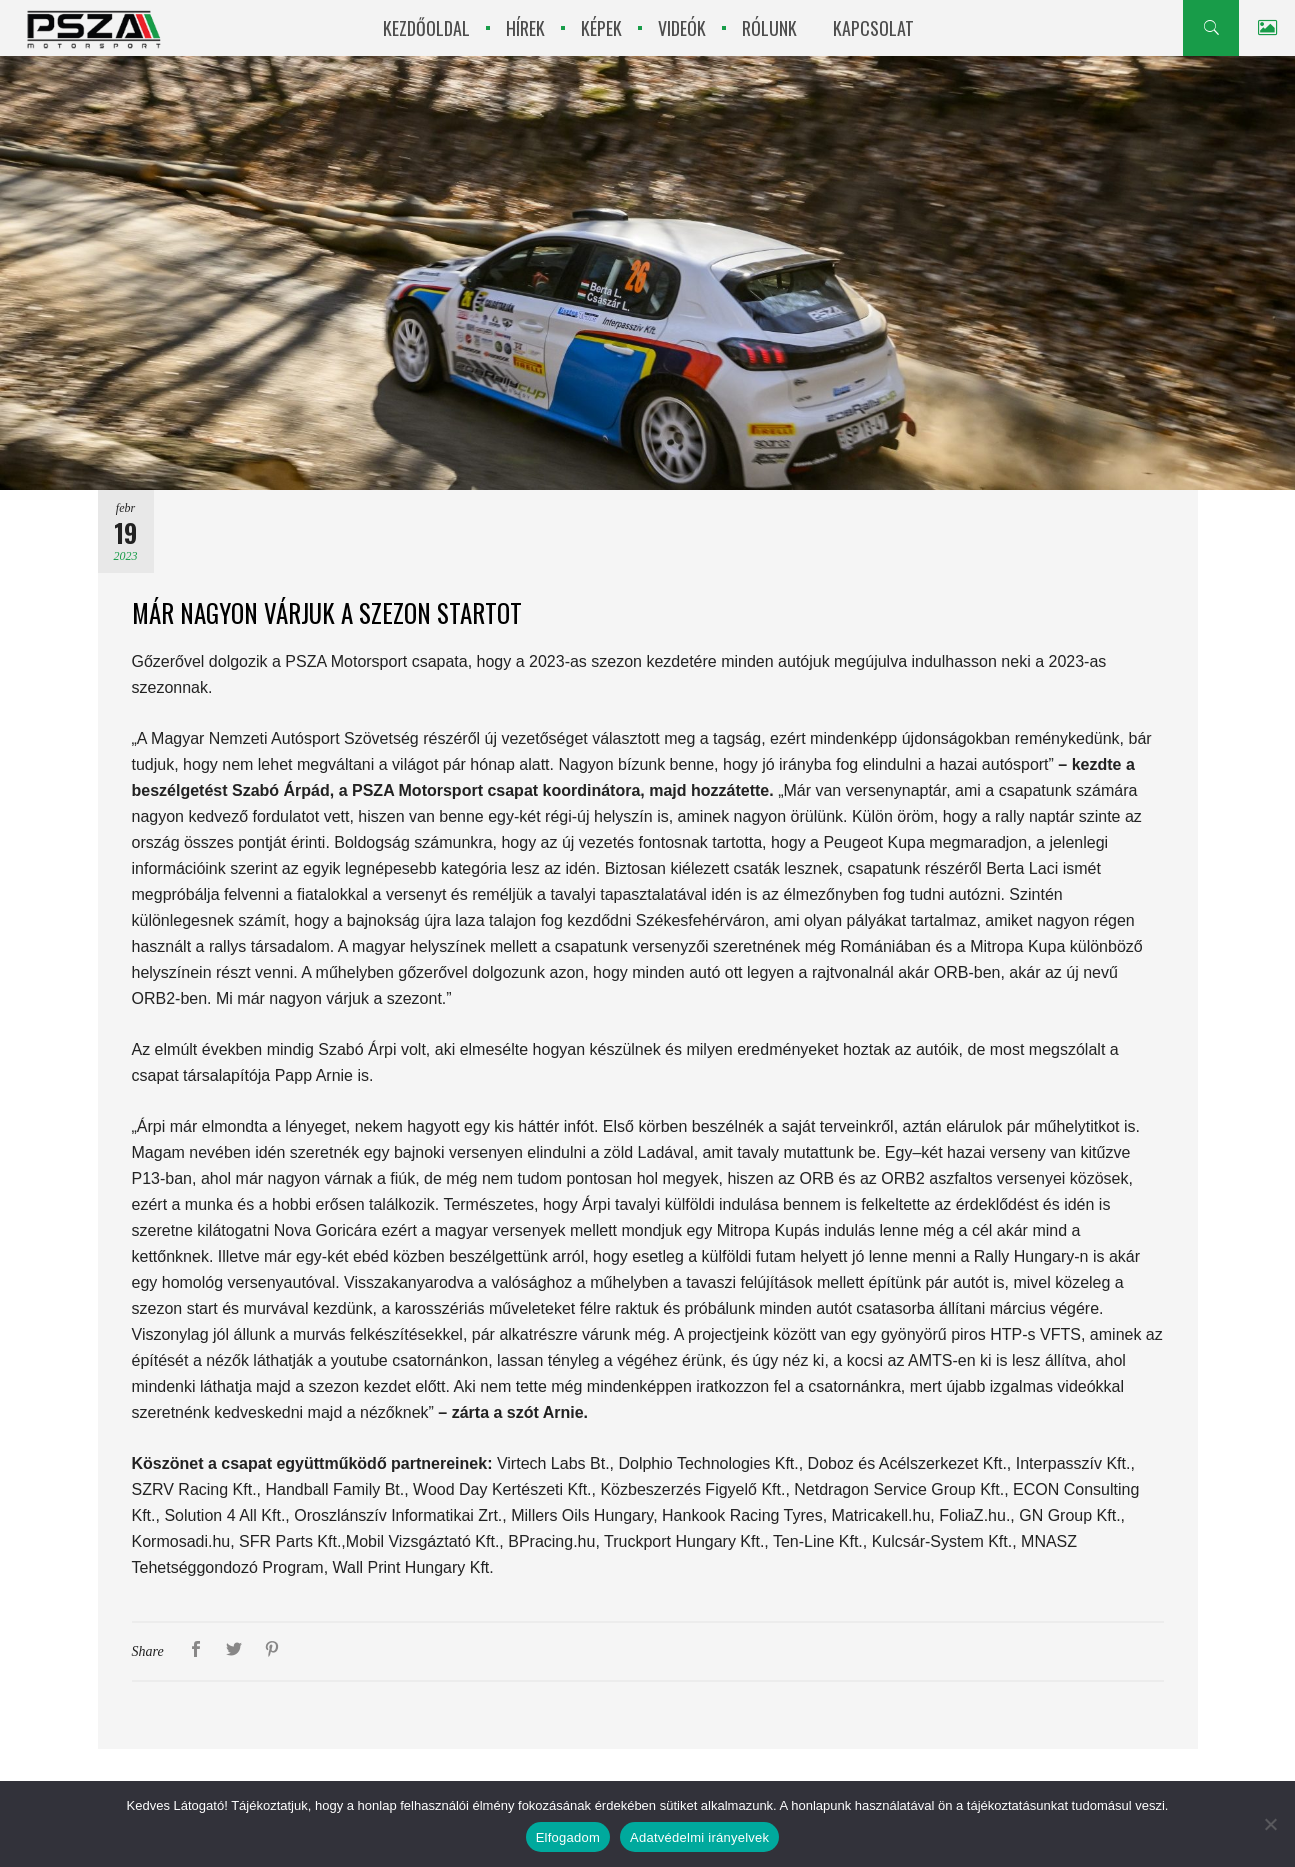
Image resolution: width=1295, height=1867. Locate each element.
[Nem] (1270, 1824)
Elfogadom (568, 1837)
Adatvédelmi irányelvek (699, 1837)
